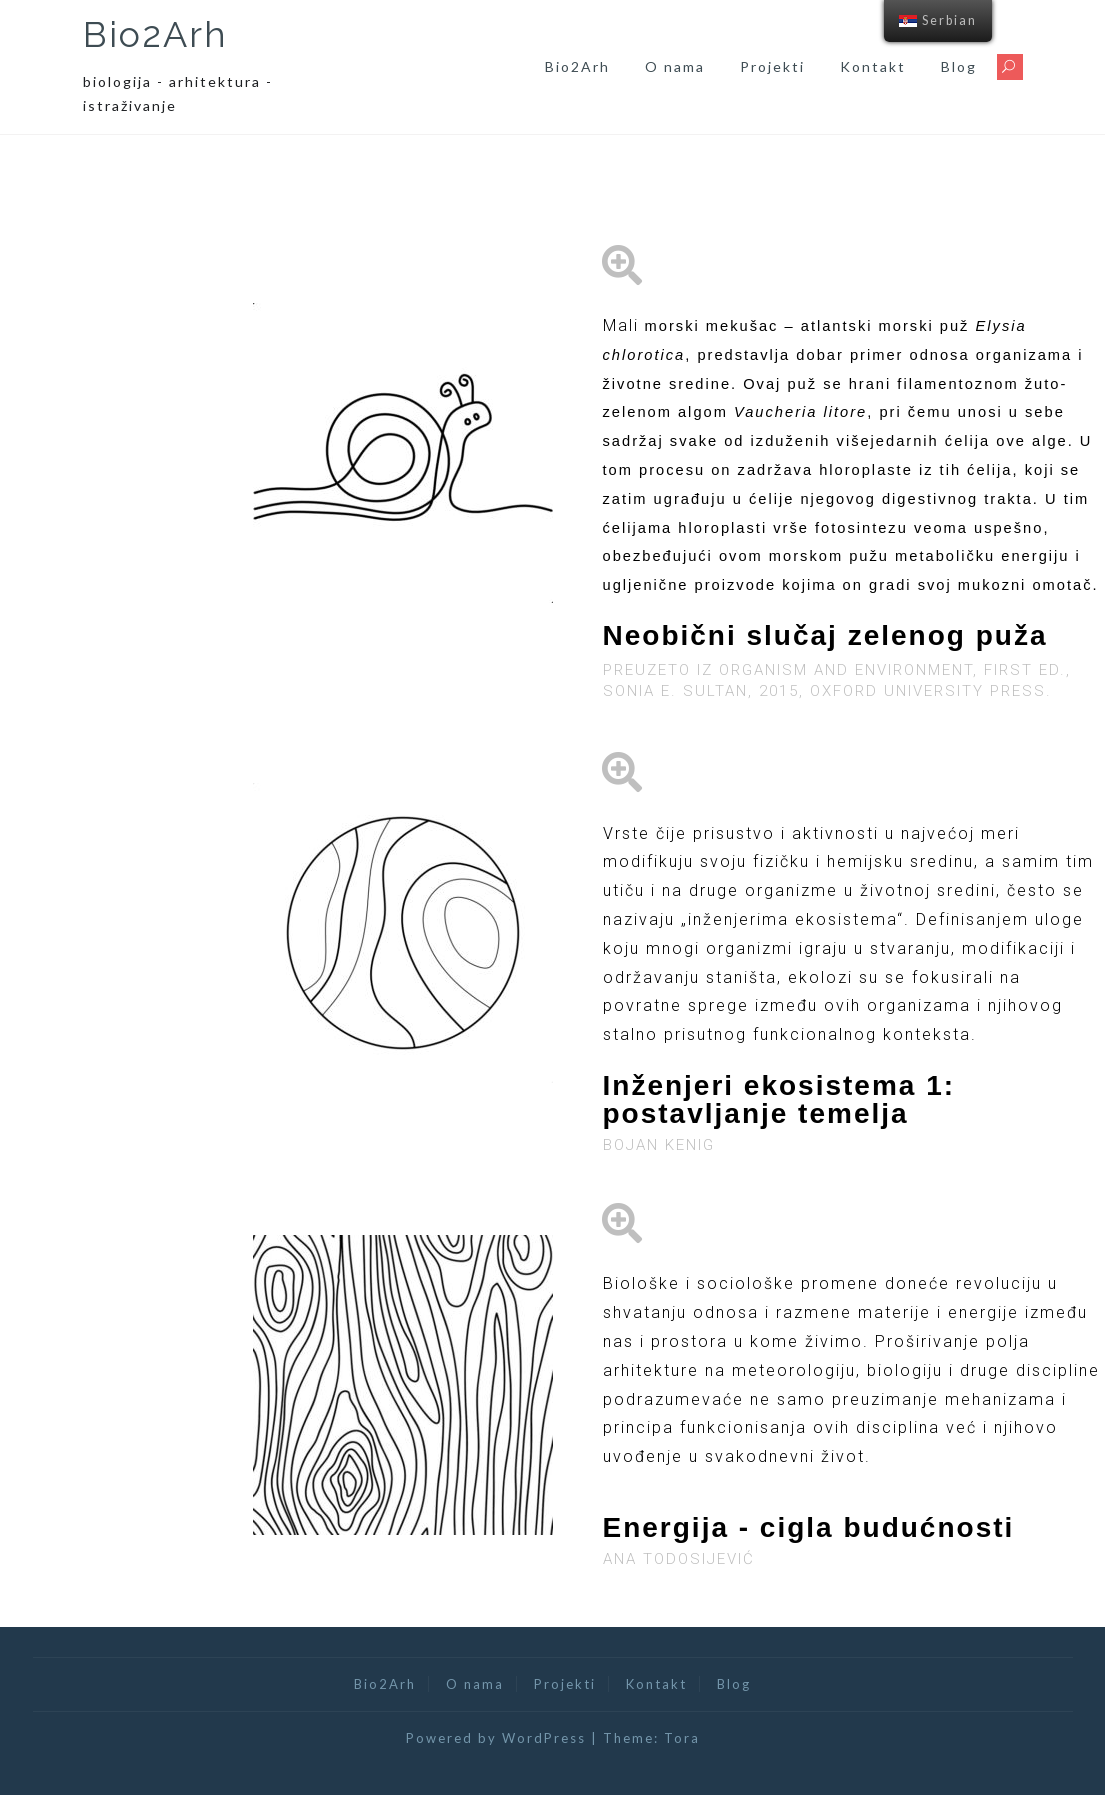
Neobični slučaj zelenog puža (825, 635)
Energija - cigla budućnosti (809, 1527)
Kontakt (873, 66)
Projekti (772, 66)
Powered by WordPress (496, 1738)
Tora (682, 1738)
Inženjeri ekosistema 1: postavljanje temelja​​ (779, 1099)
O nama (675, 66)
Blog (959, 66)
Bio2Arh (155, 34)
